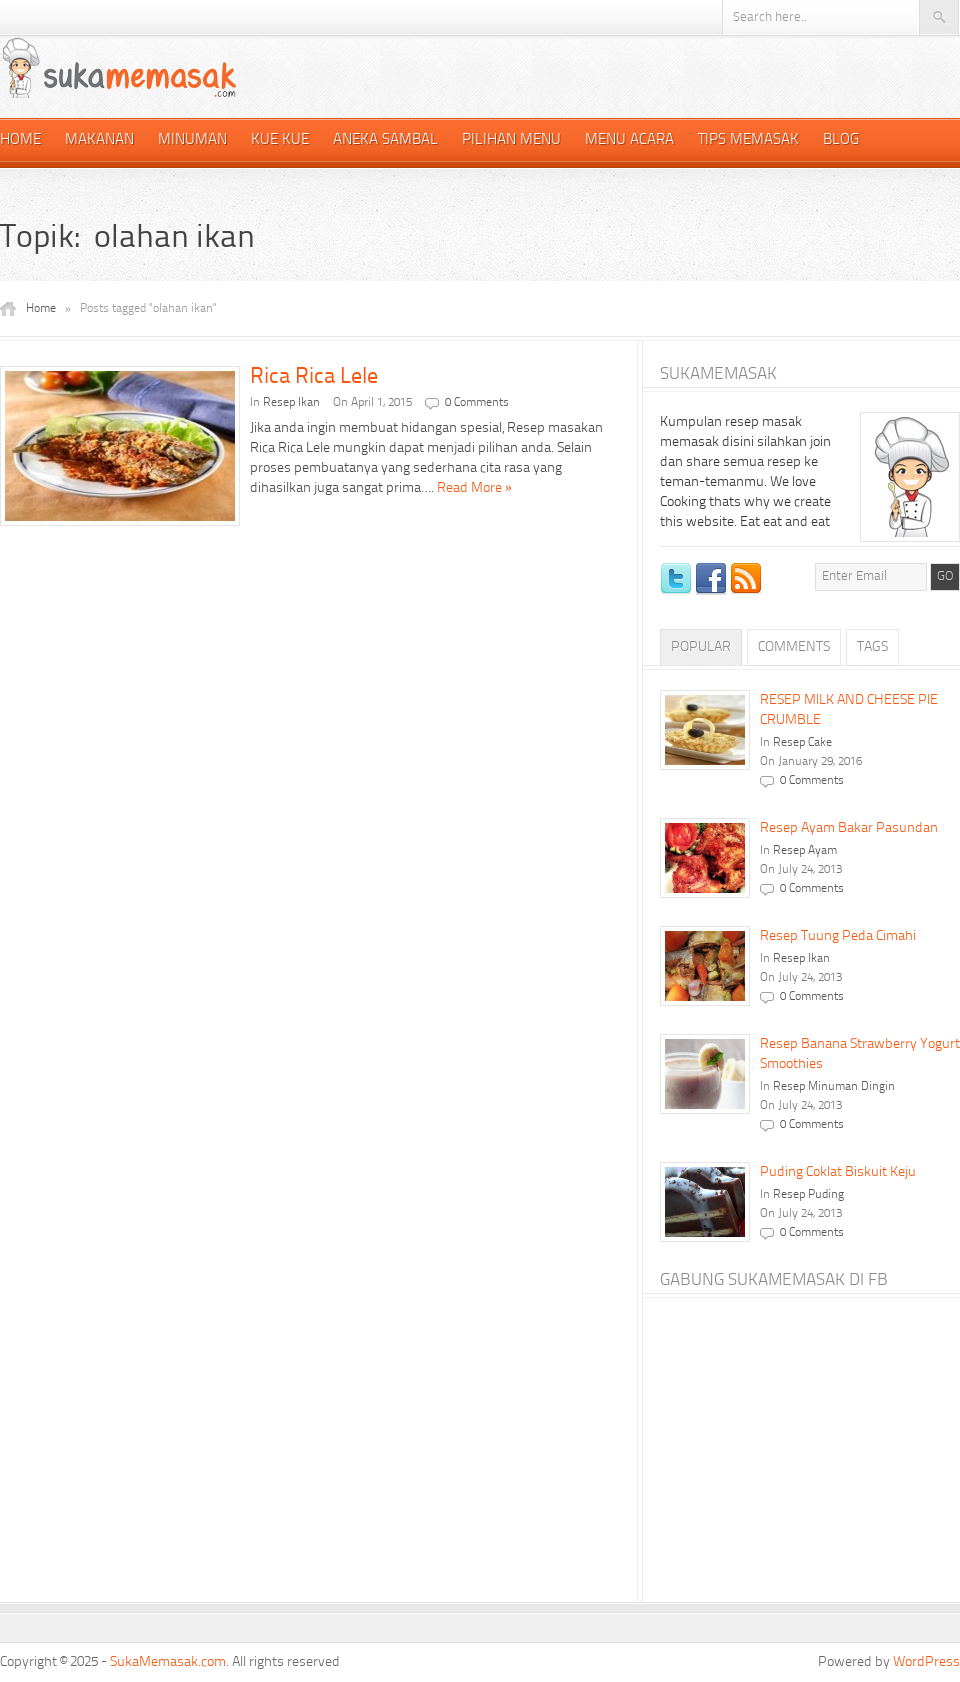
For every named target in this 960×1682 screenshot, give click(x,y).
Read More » (474, 488)
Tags (872, 647)
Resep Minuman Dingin (834, 1087)
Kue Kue (280, 140)
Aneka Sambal (385, 140)
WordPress (926, 1662)
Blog (841, 140)
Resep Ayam (805, 851)
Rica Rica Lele (314, 377)
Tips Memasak (748, 140)
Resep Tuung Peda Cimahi (838, 936)
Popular (701, 647)
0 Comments (477, 403)
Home (20, 140)
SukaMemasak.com (168, 1662)
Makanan (99, 140)
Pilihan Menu (511, 140)
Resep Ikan (291, 403)
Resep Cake (802, 743)
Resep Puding (808, 1195)
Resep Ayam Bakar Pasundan (849, 828)
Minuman (192, 140)
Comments (794, 647)
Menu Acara (629, 140)
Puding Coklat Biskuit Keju (838, 1172)
